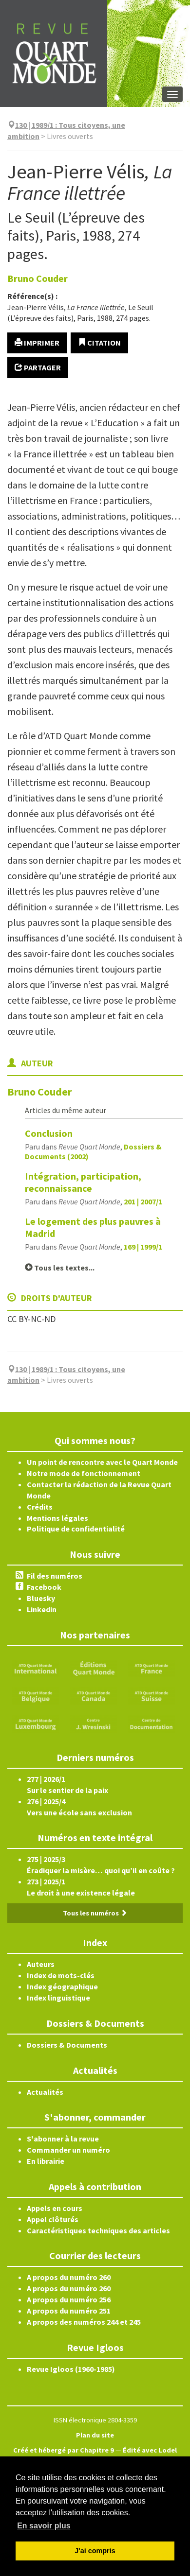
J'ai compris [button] (95, 2551)
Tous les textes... (60, 1267)
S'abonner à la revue (63, 2138)
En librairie (45, 2161)
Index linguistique (58, 1997)
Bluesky (41, 1598)
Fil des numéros (54, 1576)
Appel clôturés (52, 2219)
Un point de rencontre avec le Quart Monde (102, 1462)
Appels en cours (54, 2208)
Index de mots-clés (61, 1975)
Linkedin (42, 1609)
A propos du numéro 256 (69, 2299)
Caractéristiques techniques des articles (98, 2230)
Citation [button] (99, 343)
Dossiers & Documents (67, 2045)
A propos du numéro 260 (69, 2277)
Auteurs (41, 1964)
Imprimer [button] (37, 343)
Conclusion (49, 1133)
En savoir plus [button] (43, 2526)
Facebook (44, 1587)
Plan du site (95, 2435)
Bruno (37, 278)
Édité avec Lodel (150, 2450)
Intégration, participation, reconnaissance (83, 1182)
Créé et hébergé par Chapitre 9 (63, 2450)
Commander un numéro (68, 2150)
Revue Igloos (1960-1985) (71, 2369)
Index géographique (62, 1986)
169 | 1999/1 (143, 1247)
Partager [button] (38, 367)
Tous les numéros (95, 1913)
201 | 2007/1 (143, 1201)
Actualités (45, 2092)
